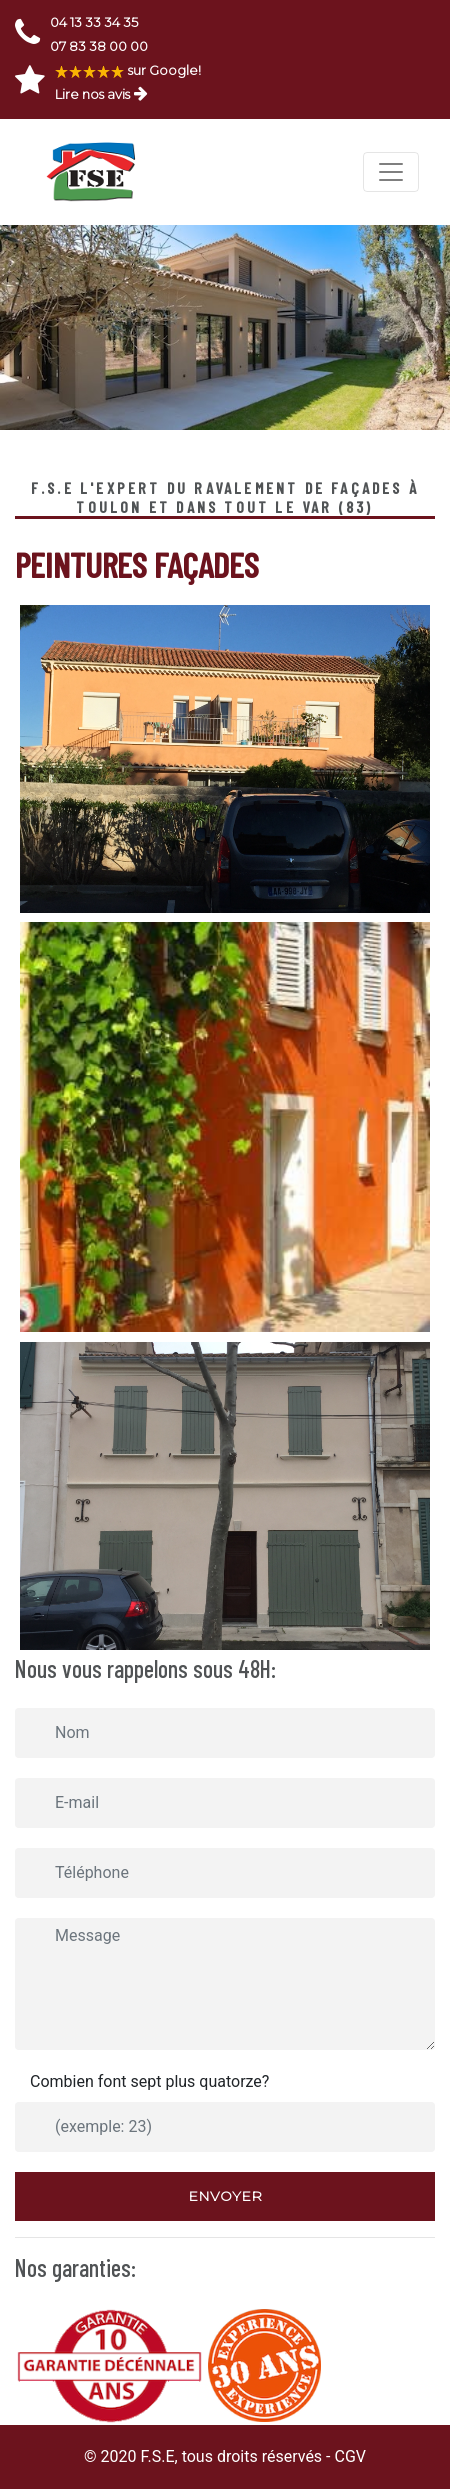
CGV (350, 2456)
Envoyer (225, 2196)
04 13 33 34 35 (94, 22)
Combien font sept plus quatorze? (149, 2081)
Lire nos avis (92, 94)
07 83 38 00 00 (99, 46)
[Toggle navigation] (391, 172)
